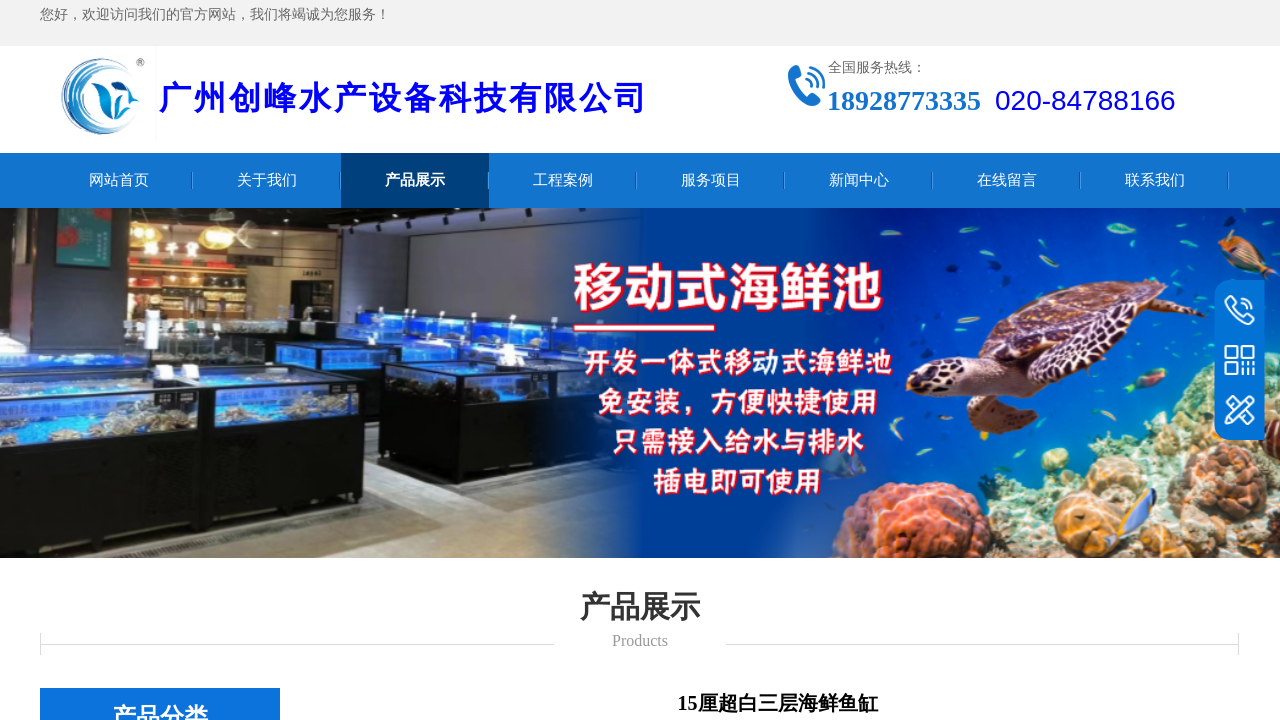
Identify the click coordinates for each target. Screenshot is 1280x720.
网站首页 (119, 180)
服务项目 (711, 180)
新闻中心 (859, 180)
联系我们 (1155, 180)
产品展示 (415, 180)
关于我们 (267, 180)
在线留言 (1007, 180)
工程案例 (563, 180)
